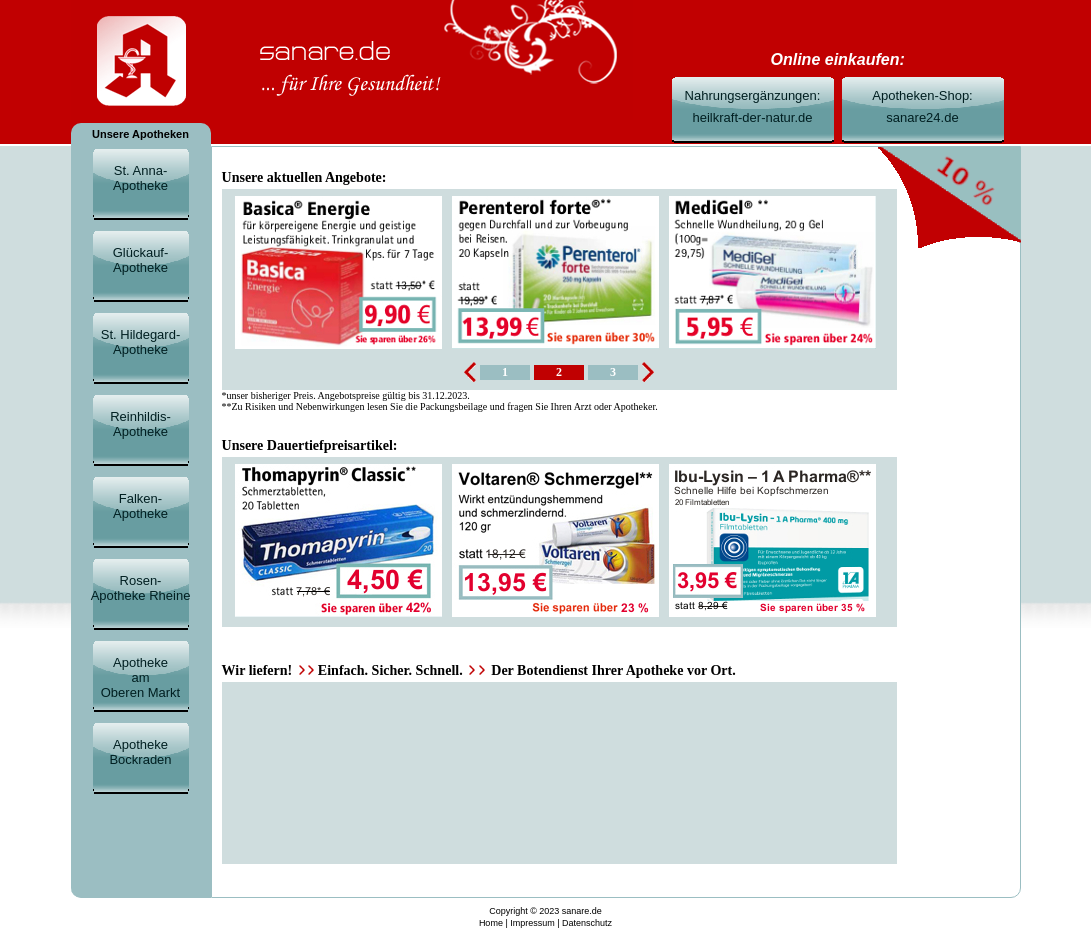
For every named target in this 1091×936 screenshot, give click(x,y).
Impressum (532, 923)
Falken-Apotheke (140, 506)
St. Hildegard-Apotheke (140, 342)
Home (491, 923)
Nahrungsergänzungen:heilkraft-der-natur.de (753, 106)
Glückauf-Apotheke (141, 260)
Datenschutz (587, 923)
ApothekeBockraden (140, 752)
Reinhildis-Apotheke (140, 424)
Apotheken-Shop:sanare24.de (922, 106)
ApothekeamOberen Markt (140, 677)
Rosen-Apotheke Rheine (141, 588)
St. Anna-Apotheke (140, 178)
